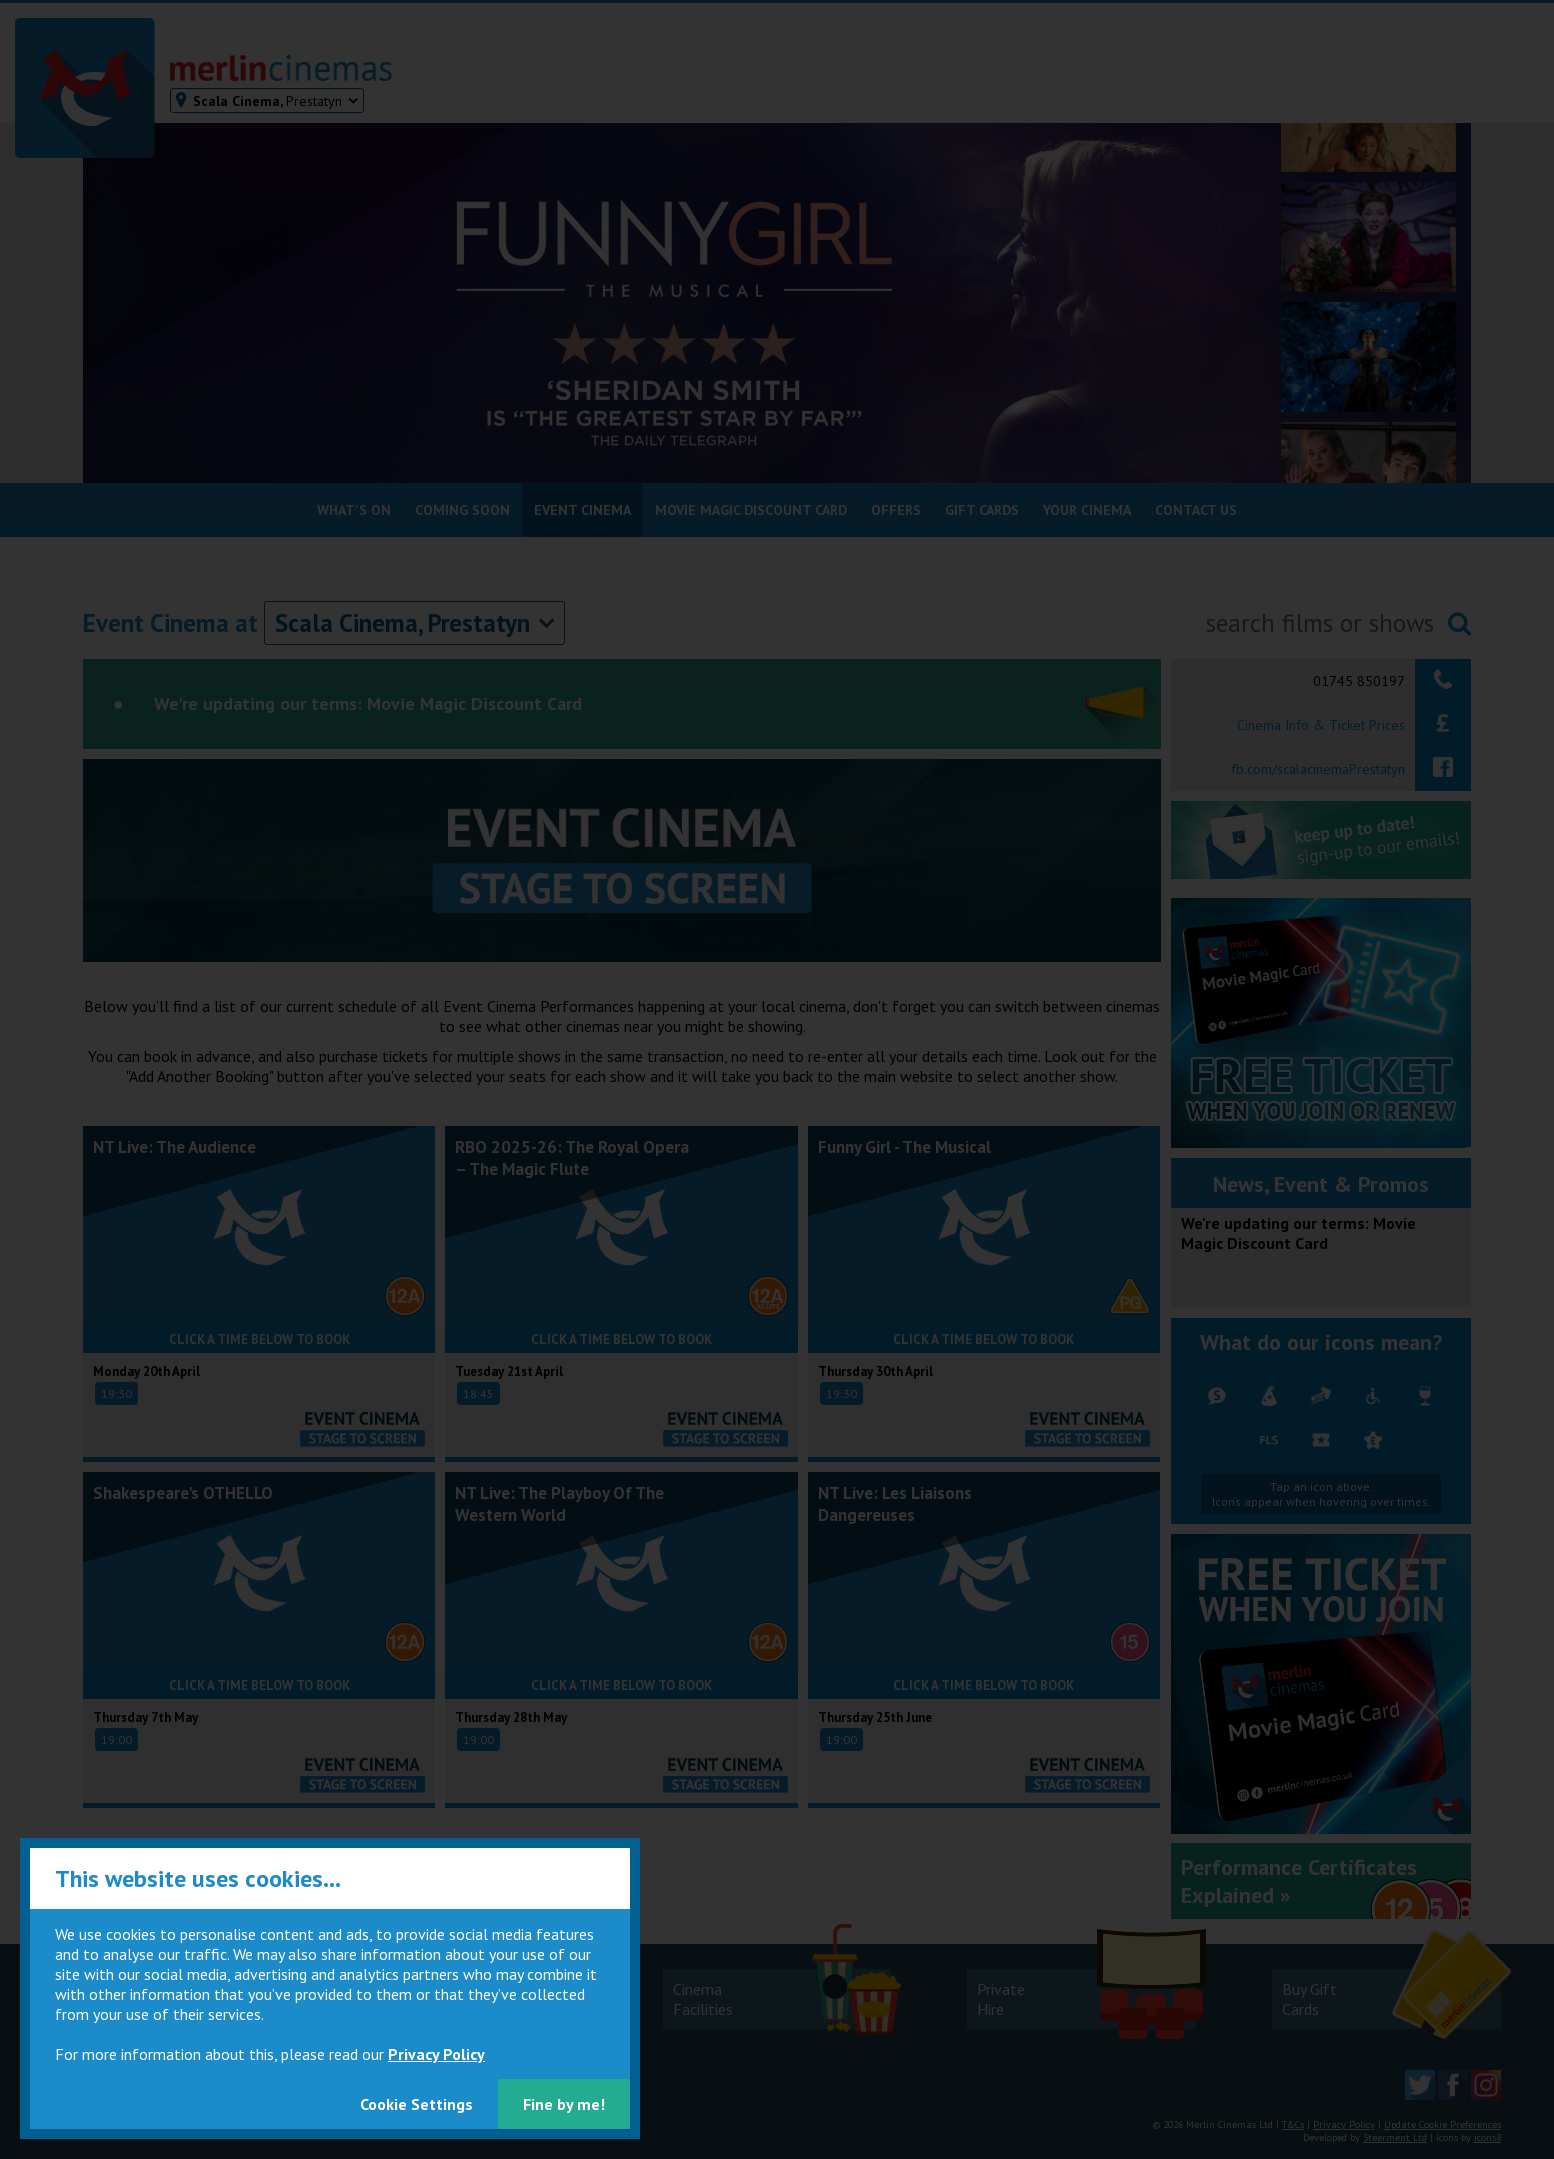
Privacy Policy (436, 2054)
